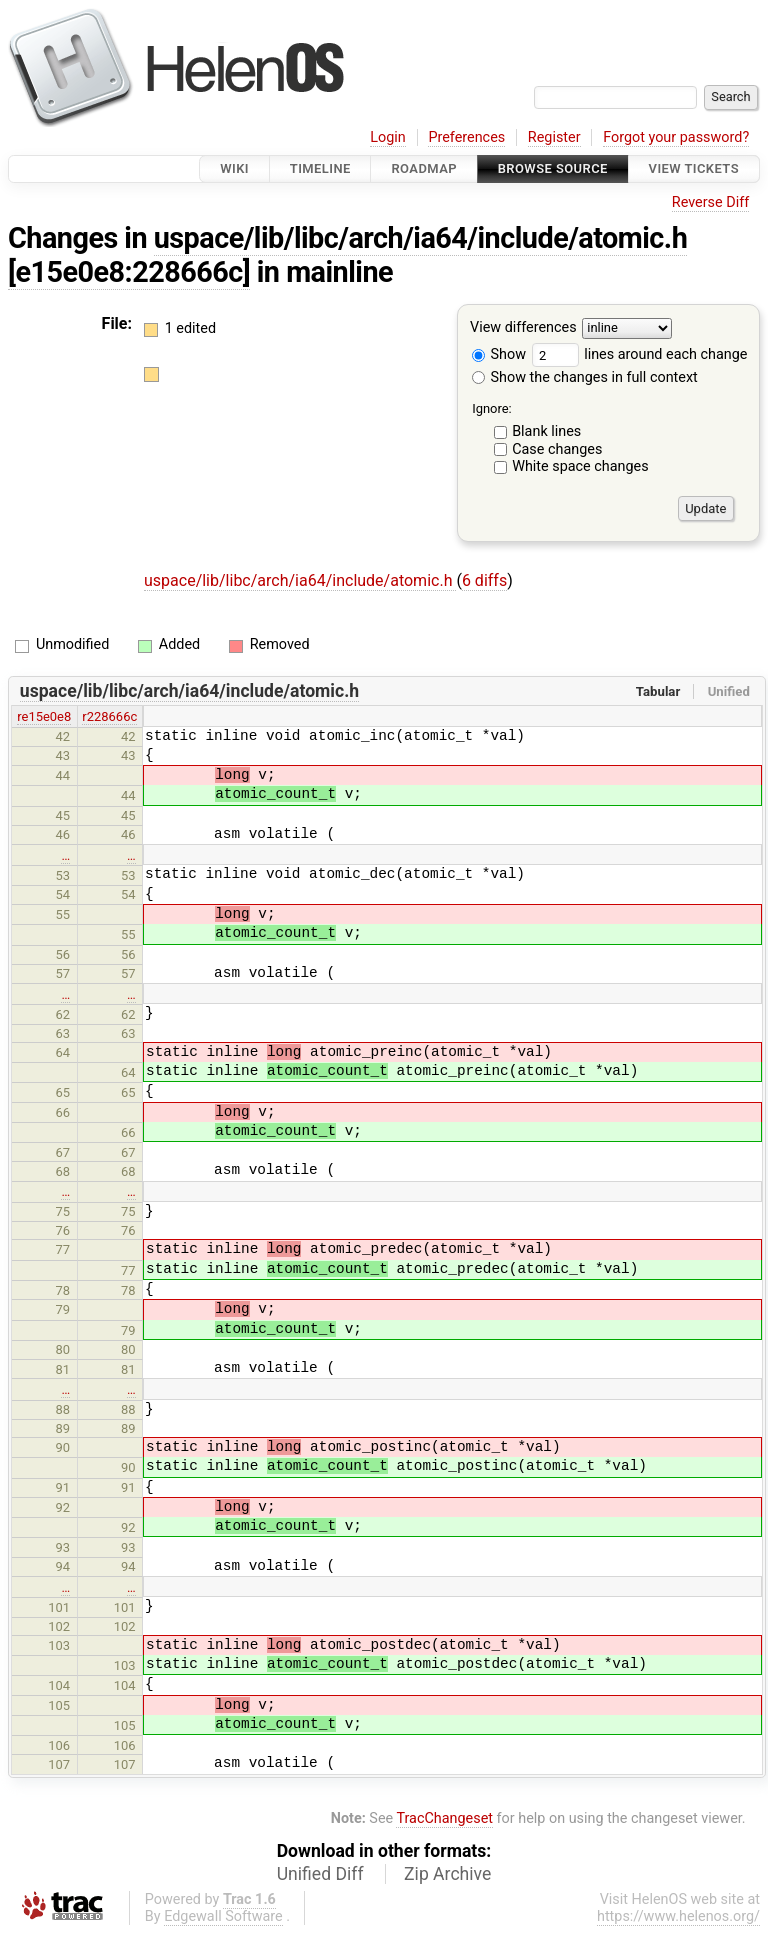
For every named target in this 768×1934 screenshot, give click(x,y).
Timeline (320, 168)
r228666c (109, 716)
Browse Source (553, 168)
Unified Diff (320, 1874)
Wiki (234, 168)
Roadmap (424, 168)
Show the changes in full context (585, 377)
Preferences (466, 137)
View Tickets (694, 168)
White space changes (580, 466)
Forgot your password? (676, 137)
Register (554, 137)
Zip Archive (447, 1874)
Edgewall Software (223, 1916)
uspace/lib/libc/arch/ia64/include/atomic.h (421, 238)
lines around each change (640, 354)
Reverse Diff (710, 202)
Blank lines (546, 431)
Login (388, 137)
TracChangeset (444, 1818)
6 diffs (484, 580)
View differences (523, 328)
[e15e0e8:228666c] (129, 272)
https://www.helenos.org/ (678, 1916)
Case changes (557, 449)
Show (499, 354)
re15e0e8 (44, 716)
